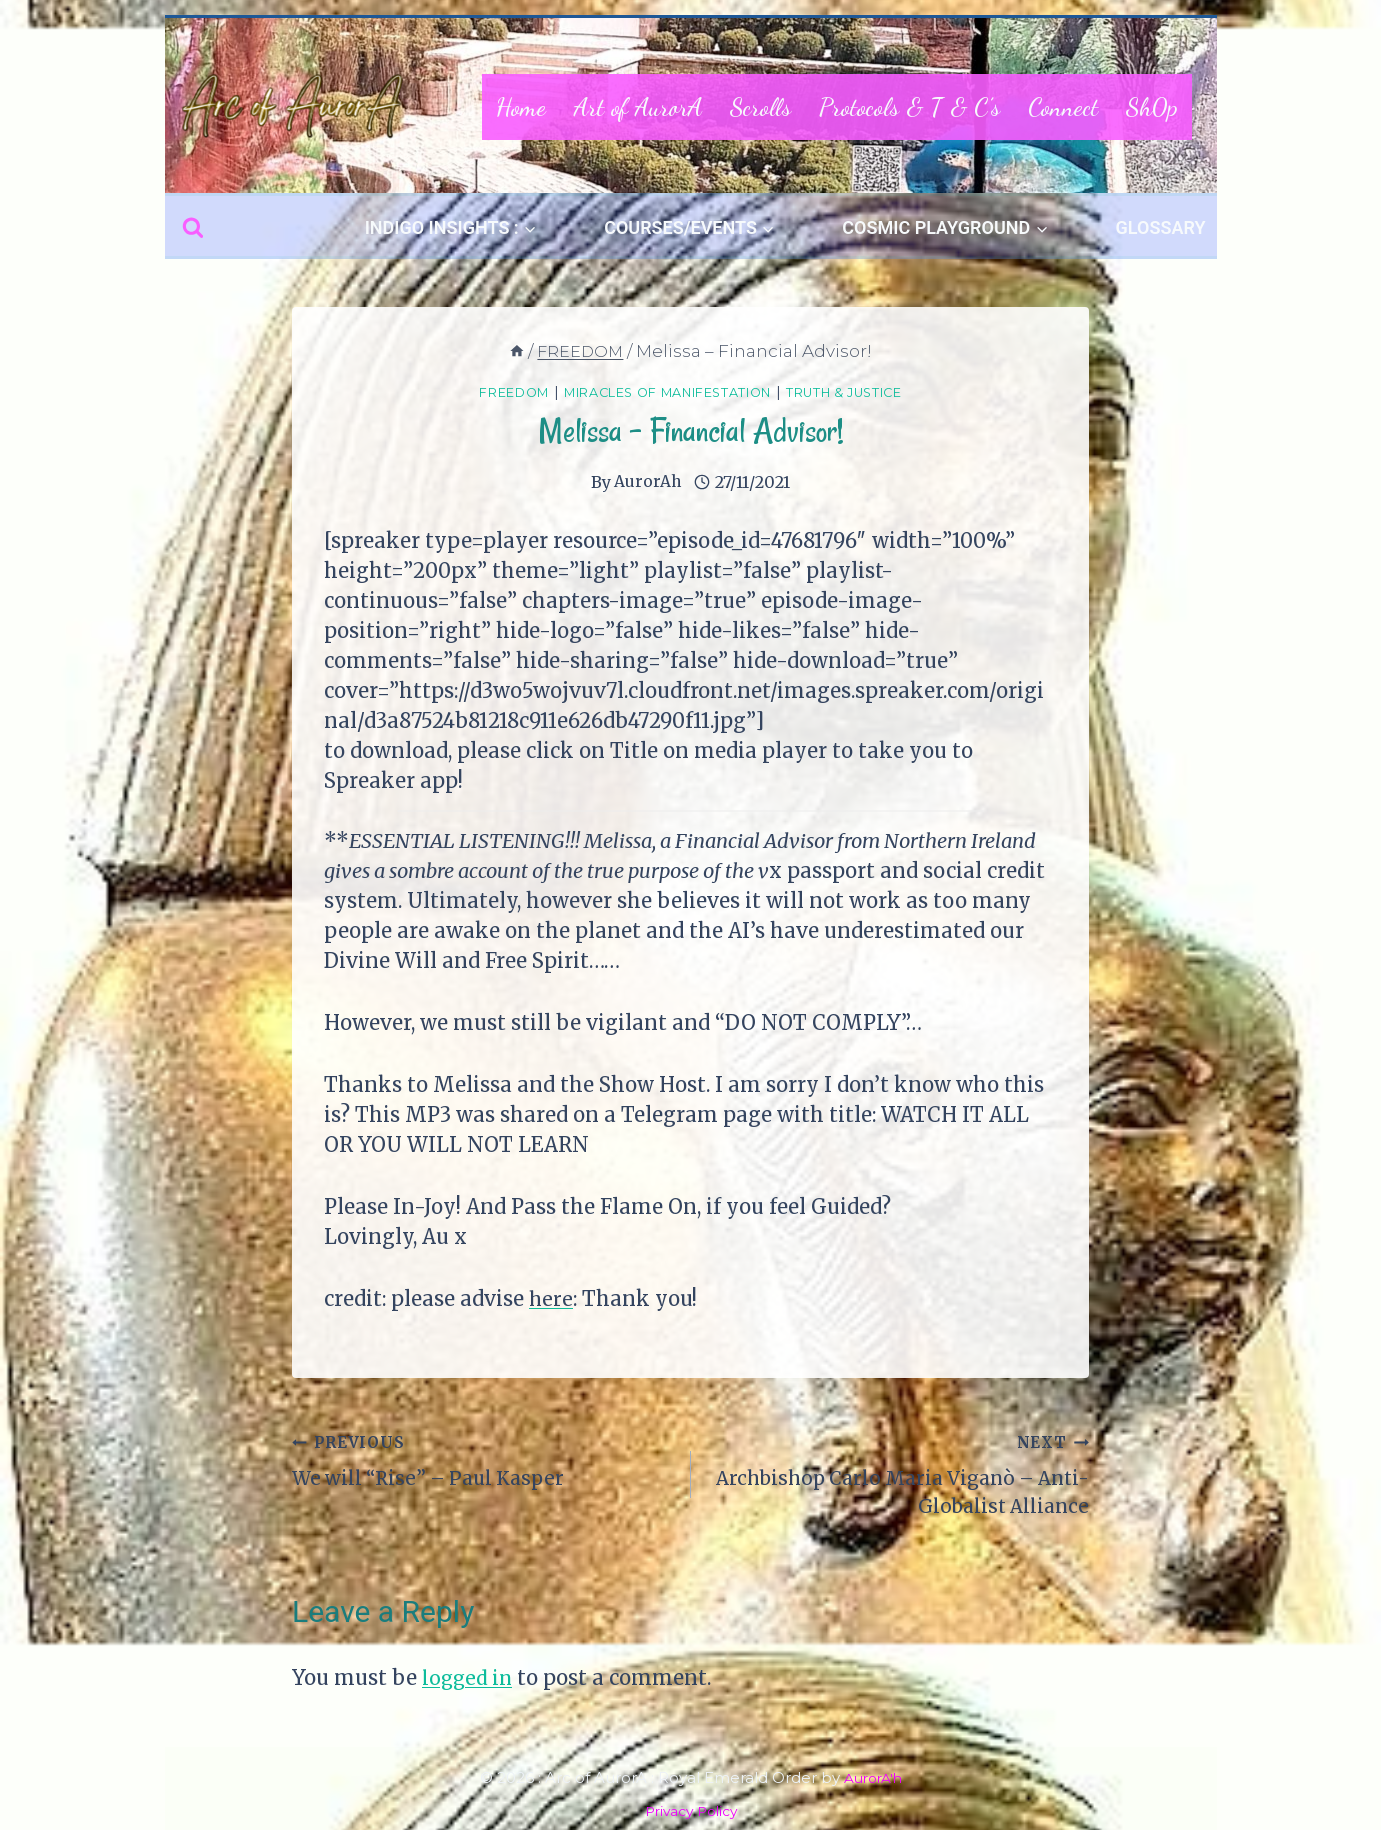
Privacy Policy (690, 1810)
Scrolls (760, 107)
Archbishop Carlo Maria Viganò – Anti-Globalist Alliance (900, 1475)
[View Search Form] (193, 228)
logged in (469, 1683)
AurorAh (648, 481)
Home (521, 107)
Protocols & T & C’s (909, 107)
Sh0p (1152, 107)
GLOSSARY (1161, 227)
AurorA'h (872, 1777)
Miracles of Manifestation (662, 392)
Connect (1063, 107)
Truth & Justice (871, 392)
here (551, 1297)
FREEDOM (481, 392)
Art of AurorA (638, 107)
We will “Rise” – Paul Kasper (481, 1460)
